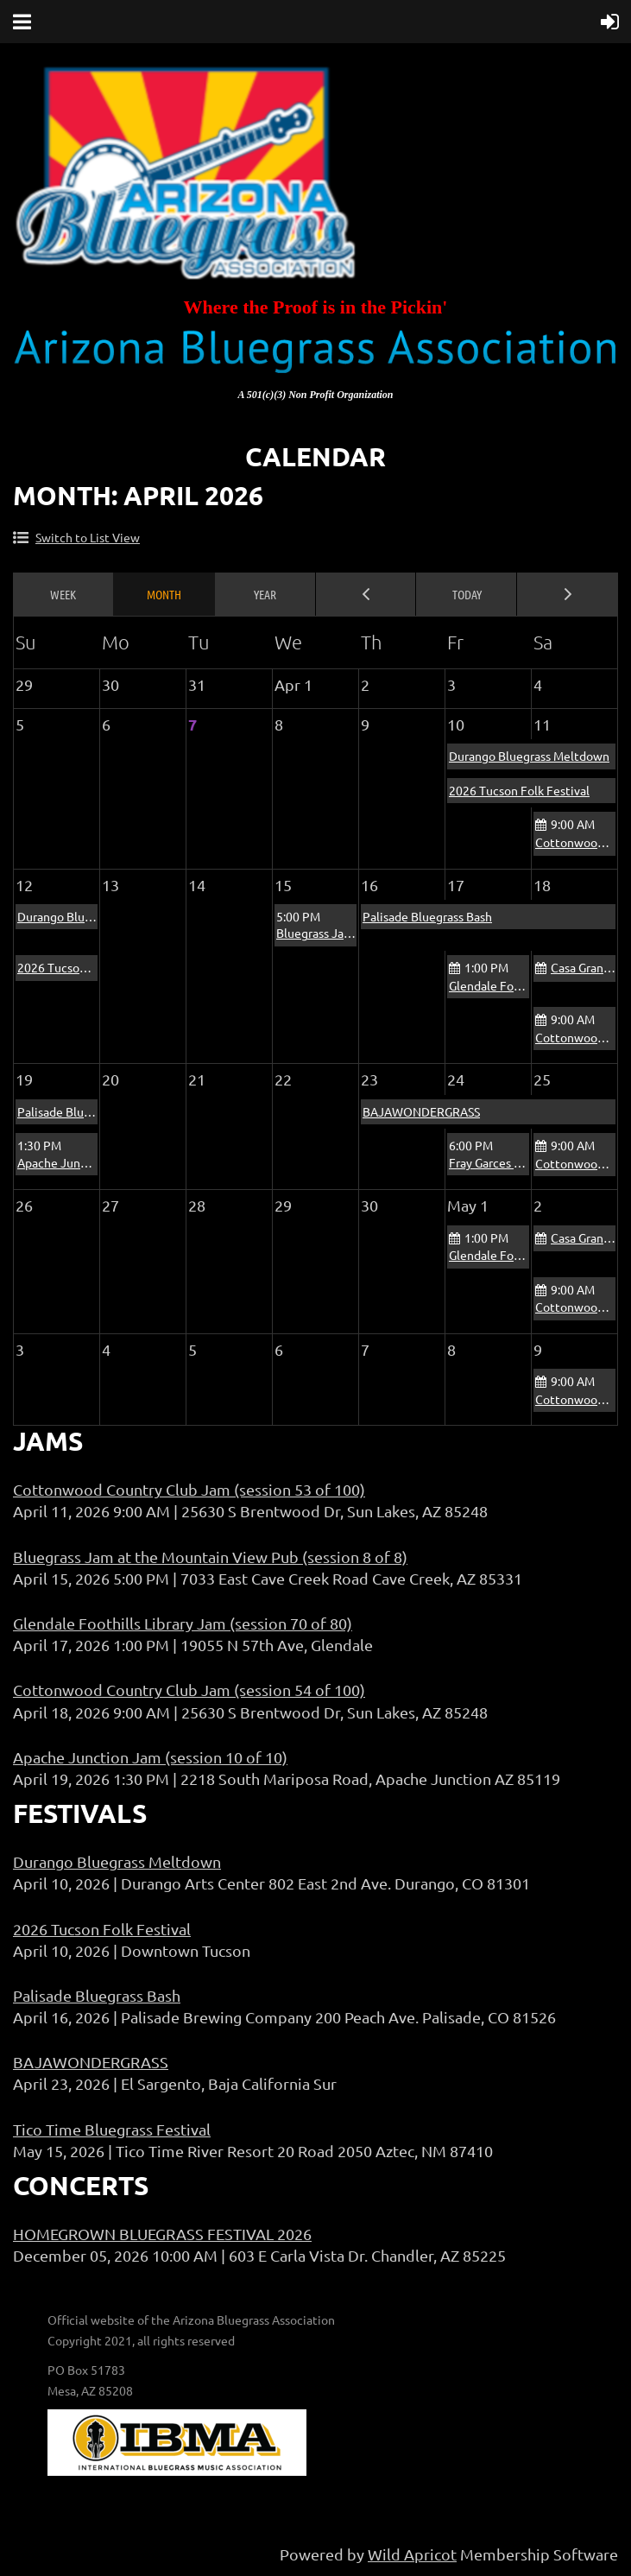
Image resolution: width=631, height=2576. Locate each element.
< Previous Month (366, 594)
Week (63, 594)
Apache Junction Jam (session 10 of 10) (150, 1757)
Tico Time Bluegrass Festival (112, 2129)
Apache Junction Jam (75, 1162)
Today (466, 594)
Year (265, 594)
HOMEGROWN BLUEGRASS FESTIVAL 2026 (162, 2234)
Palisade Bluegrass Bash (427, 916)
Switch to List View (87, 537)
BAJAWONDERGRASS (421, 1111)
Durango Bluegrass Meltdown (529, 755)
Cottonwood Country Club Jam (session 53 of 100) (189, 1489)
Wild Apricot (412, 2554)
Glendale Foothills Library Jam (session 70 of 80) (182, 1623)
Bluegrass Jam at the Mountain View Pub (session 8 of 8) (210, 1556)
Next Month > (567, 594)
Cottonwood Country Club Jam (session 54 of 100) (189, 1689)
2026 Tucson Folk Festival (519, 790)
